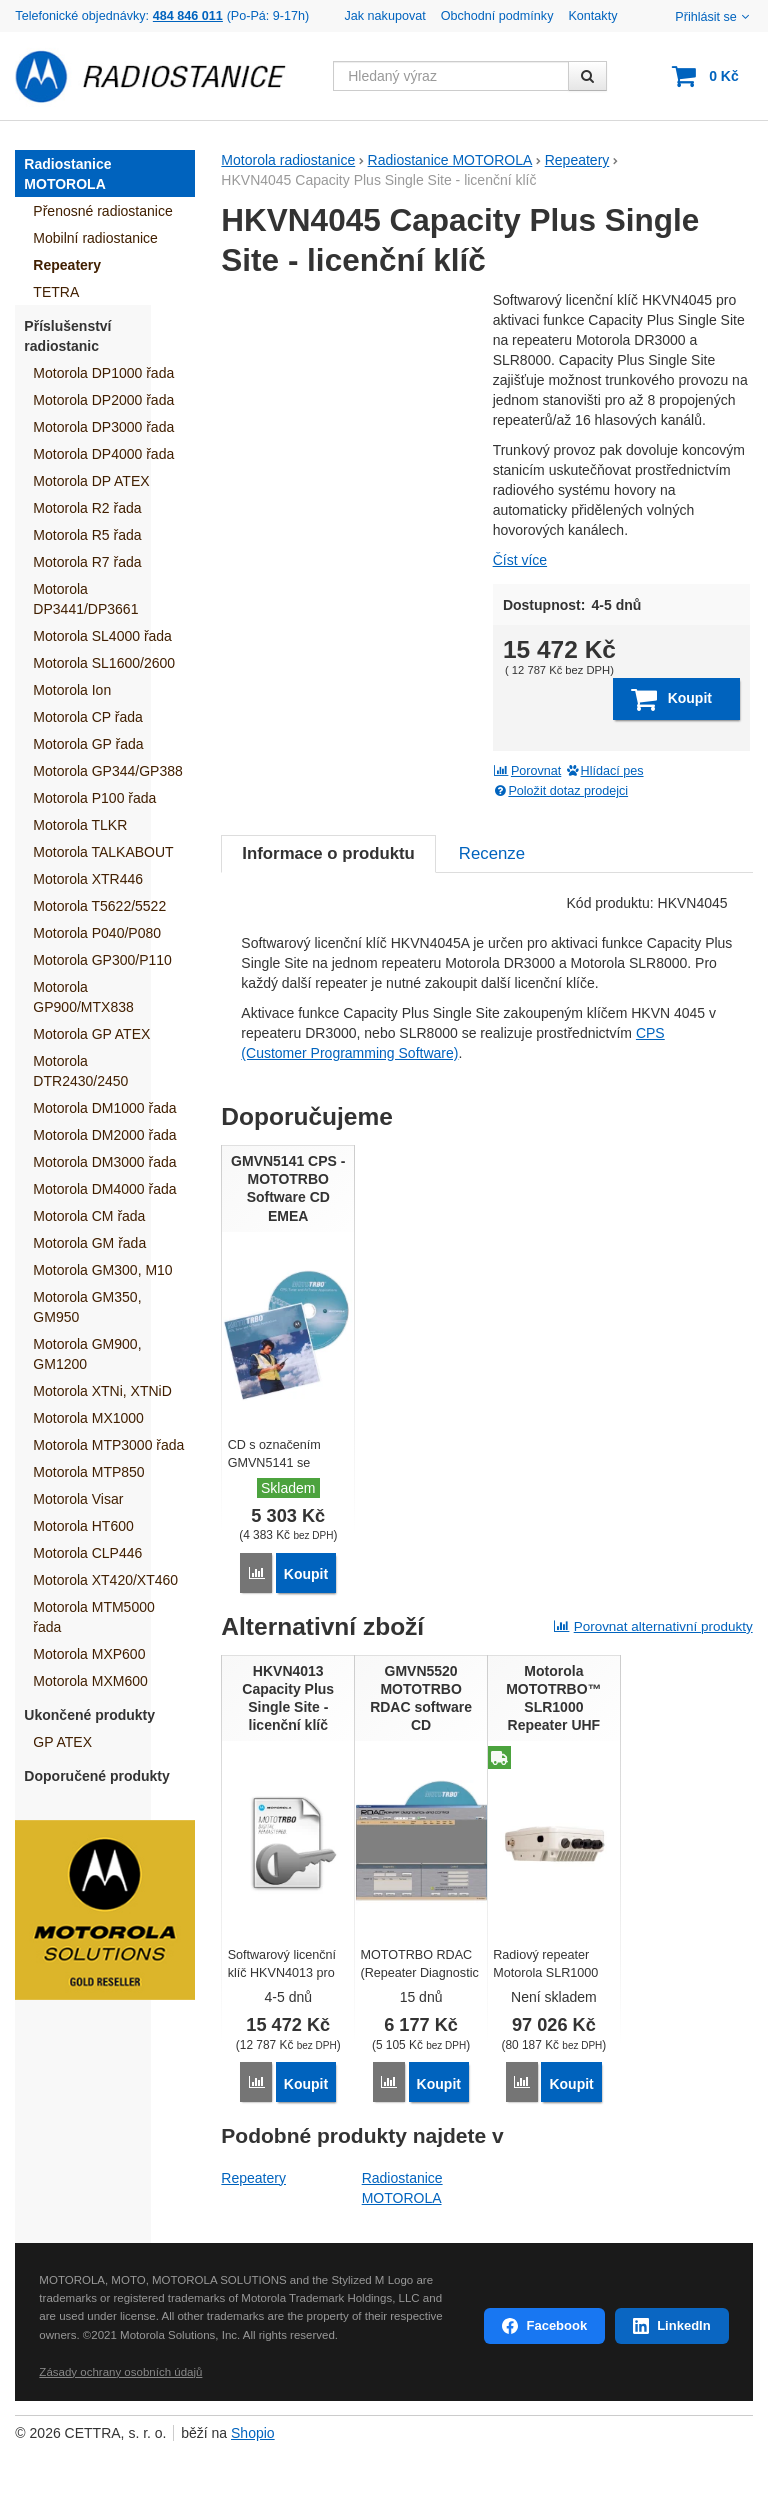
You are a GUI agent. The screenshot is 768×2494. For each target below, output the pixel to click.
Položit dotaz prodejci (560, 791)
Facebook (556, 2324)
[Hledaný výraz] (451, 76)
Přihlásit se (713, 17)
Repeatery (253, 2176)
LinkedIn (683, 2324)
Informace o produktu (328, 853)
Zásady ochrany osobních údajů (120, 2370)
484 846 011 (188, 16)
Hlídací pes (604, 771)
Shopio (253, 2432)
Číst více (520, 560)
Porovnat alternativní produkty (653, 1625)
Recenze (492, 853)
